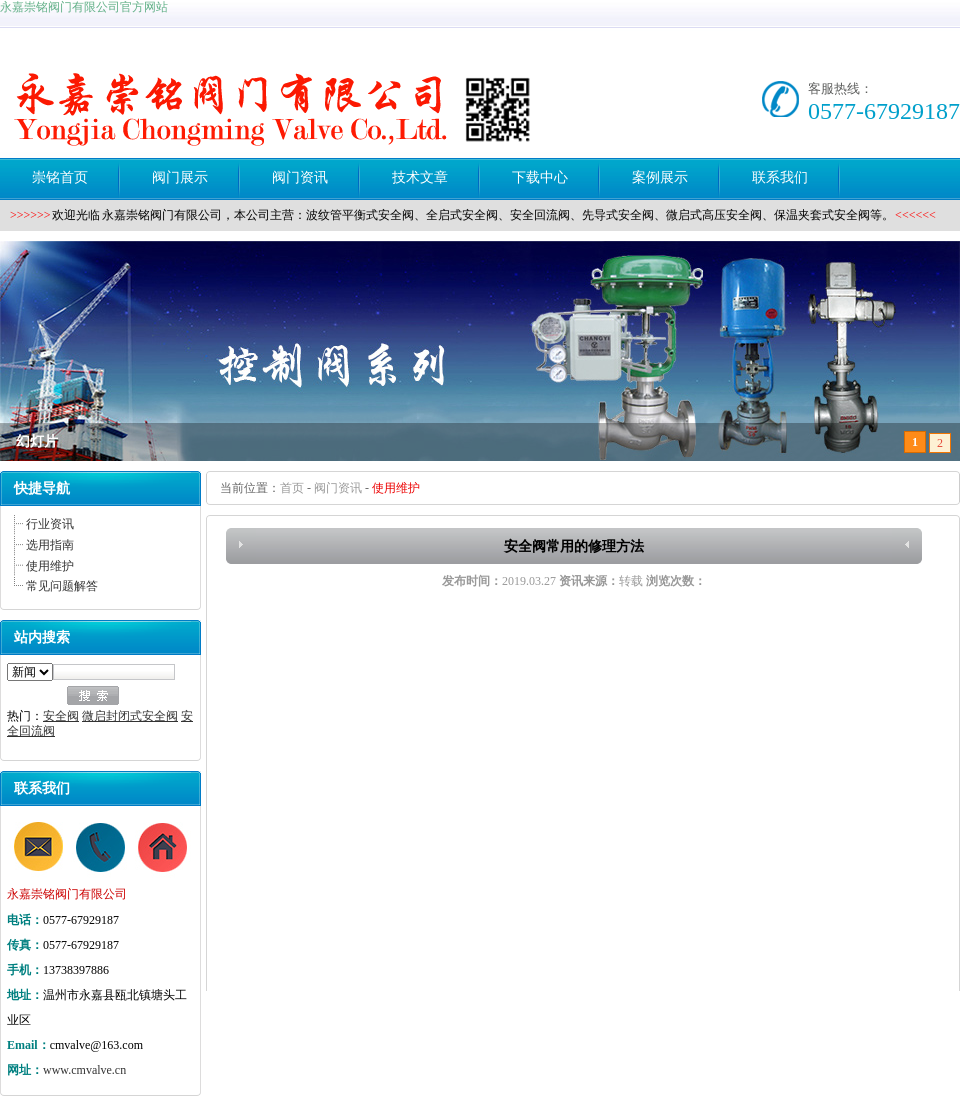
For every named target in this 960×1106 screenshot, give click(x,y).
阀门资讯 (338, 488)
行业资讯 (50, 524)
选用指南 (50, 545)
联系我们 (42, 788)
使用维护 (50, 566)
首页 (292, 488)
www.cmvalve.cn (84, 1070)
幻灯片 (37, 441)
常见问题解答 (62, 586)
